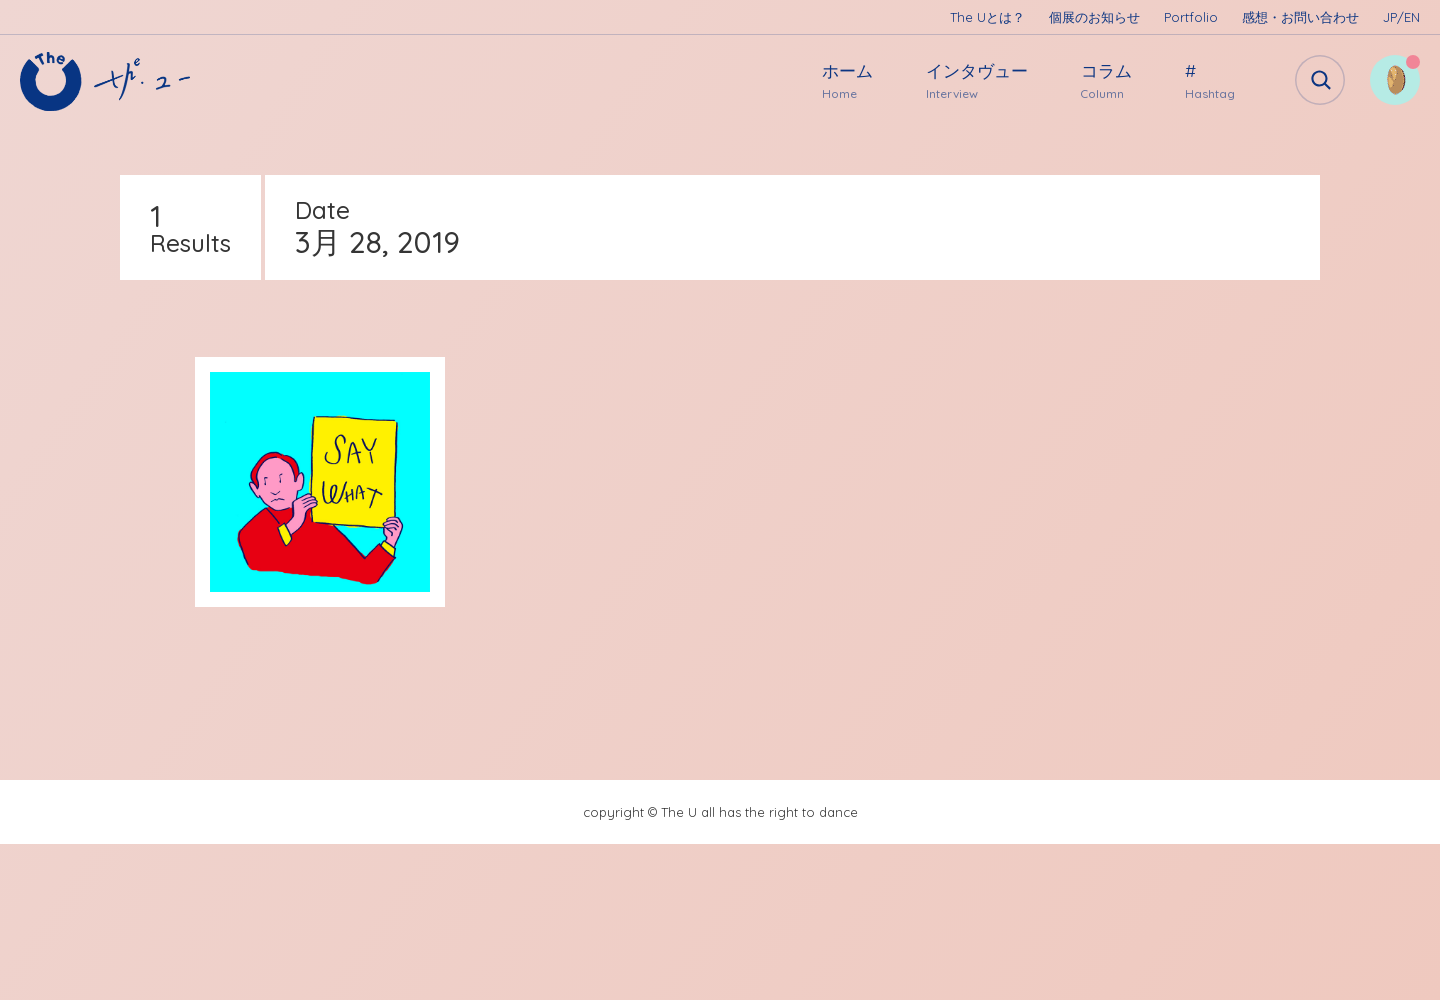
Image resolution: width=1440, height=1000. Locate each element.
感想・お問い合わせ (1300, 17)
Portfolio (1191, 17)
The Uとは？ (987, 17)
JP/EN (1401, 17)
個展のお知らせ (1094, 17)
